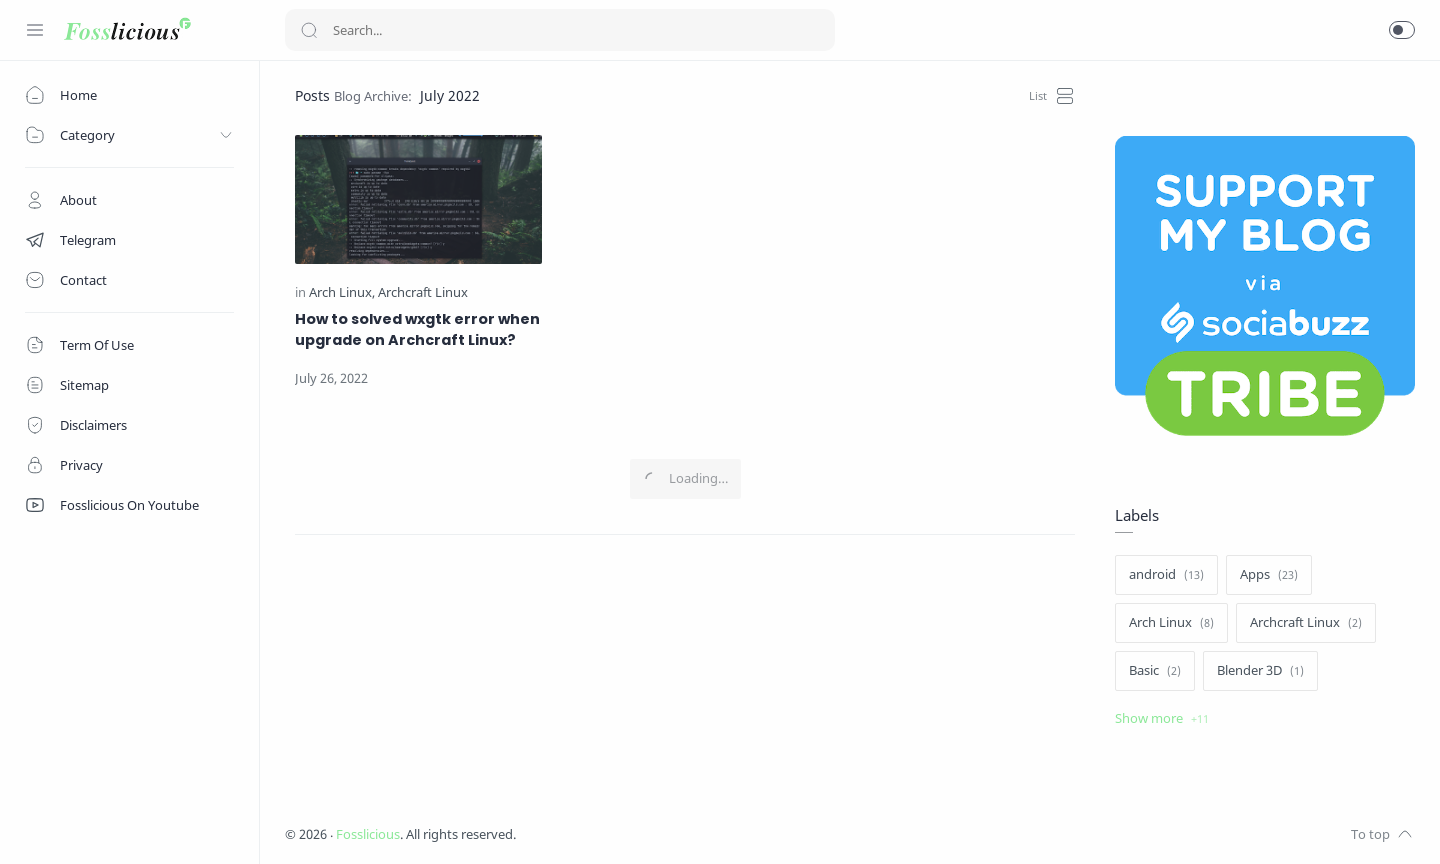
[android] (1166, 575)
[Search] (560, 30)
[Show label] (1162, 719)
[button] (1402, 30)
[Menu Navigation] (35, 30)
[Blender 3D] (1260, 671)
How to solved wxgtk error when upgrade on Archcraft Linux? (417, 329)
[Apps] (1269, 575)
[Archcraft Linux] (423, 292)
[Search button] (309, 30)
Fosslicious (368, 834)
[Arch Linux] (342, 292)
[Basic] (1155, 671)
